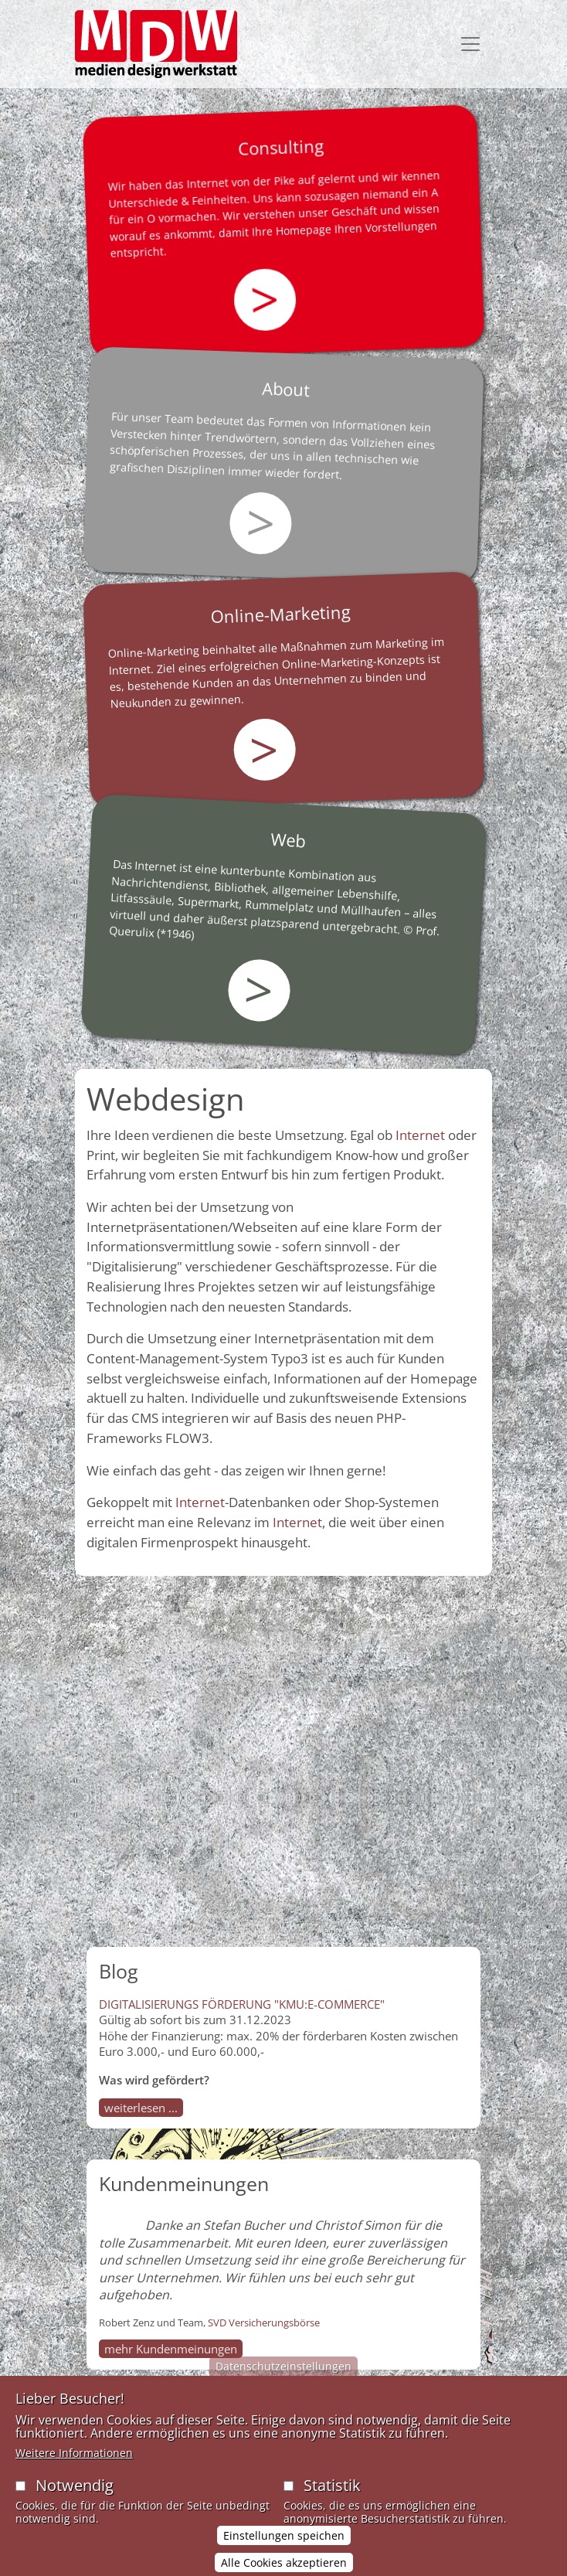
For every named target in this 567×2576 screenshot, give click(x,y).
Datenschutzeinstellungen (283, 2384)
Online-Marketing (281, 614)
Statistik (332, 2503)
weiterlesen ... (141, 2107)
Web (288, 839)
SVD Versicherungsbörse (264, 2322)
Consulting (280, 147)
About (286, 388)
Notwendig (75, 2503)
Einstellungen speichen (284, 2552)
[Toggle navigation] (470, 44)
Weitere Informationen (74, 2470)
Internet (420, 1135)
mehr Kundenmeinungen (170, 2349)
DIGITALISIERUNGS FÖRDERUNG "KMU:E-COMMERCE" (242, 2004)
